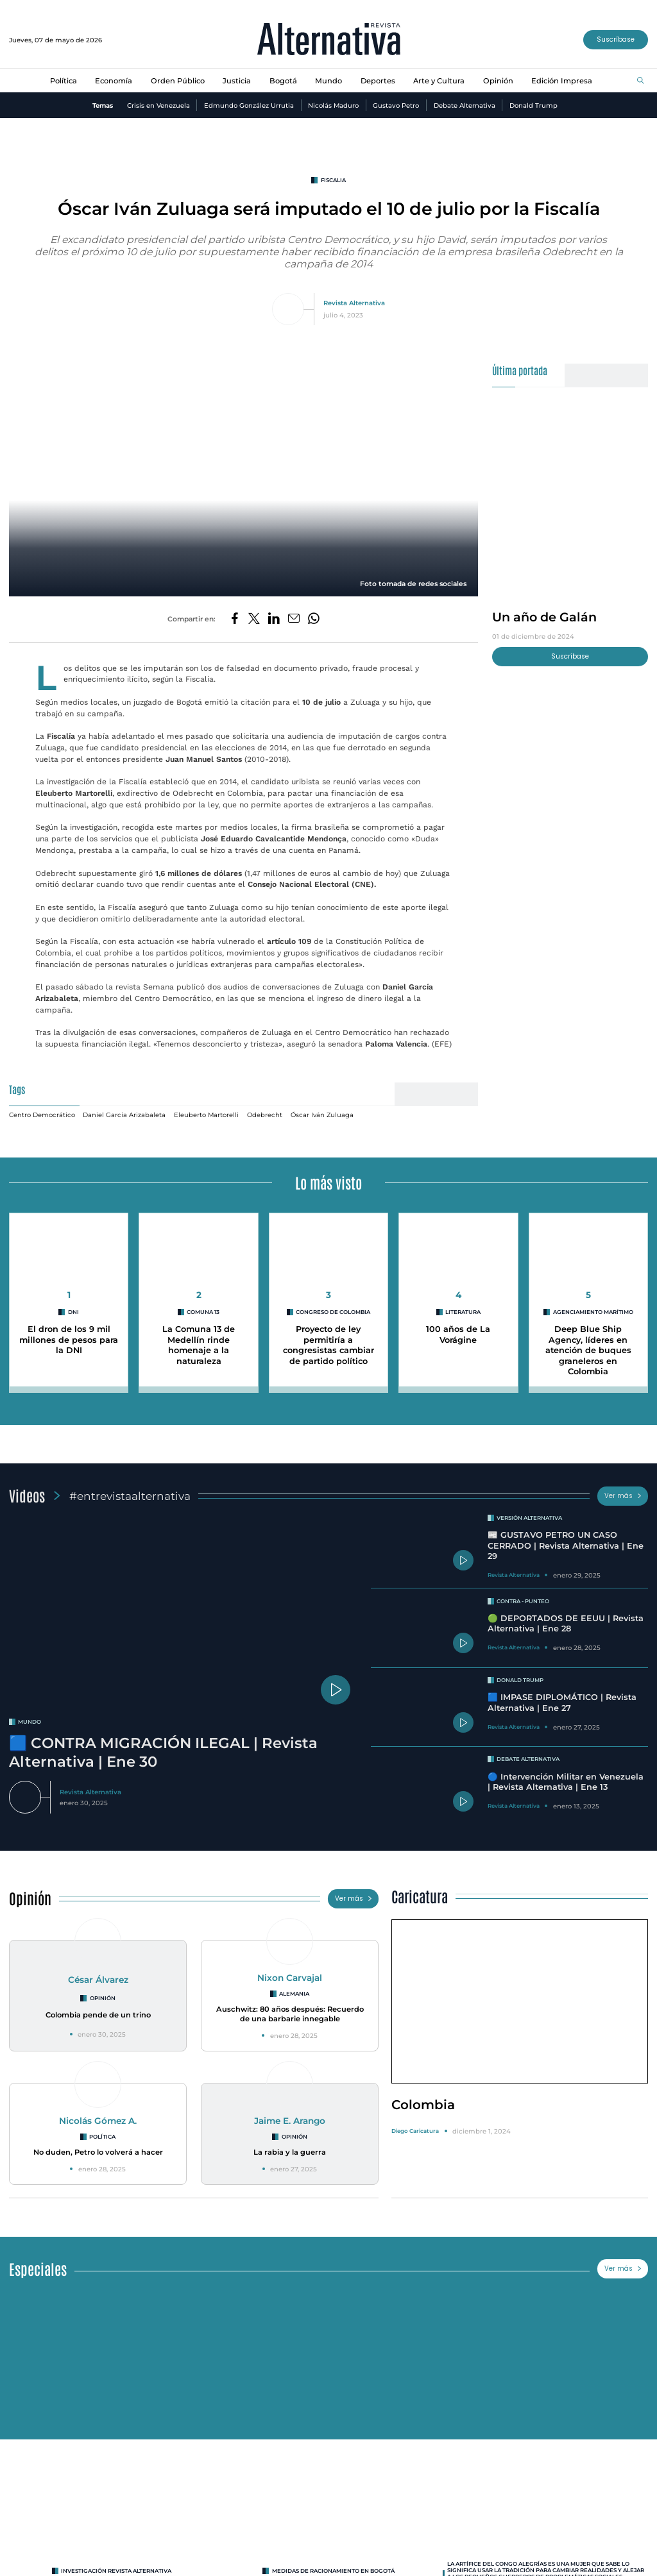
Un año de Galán (544, 617)
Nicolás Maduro (333, 105)
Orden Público (178, 80)
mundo (29, 1722)
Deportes (378, 80)
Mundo (328, 80)
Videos (27, 1495)
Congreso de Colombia (333, 1312)
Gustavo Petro (396, 105)
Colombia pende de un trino (98, 2014)
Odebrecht (264, 1114)
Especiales (38, 2268)
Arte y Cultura (439, 80)
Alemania (294, 1994)
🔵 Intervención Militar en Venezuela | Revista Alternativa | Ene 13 (566, 1782)
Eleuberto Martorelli (206, 1114)
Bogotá (283, 80)
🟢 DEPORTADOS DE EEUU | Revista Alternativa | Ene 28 (566, 1623)
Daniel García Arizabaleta (124, 1114)
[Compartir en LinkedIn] (274, 619)
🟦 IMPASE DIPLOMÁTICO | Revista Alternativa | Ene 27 (562, 1702)
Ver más (623, 1496)
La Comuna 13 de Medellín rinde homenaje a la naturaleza (198, 1345)
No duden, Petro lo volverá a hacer (98, 2152)
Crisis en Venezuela (158, 105)
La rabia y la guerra (289, 2152)
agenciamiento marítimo (593, 1312)
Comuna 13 (203, 1312)
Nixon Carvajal (289, 1978)
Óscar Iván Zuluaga (322, 1114)
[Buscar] (640, 81)
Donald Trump (533, 105)
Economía (113, 80)
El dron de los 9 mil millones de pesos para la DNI (68, 1339)
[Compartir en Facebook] (235, 619)
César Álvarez (98, 1979)
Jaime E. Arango (289, 2121)
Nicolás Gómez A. (98, 2121)
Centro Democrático (42, 1114)
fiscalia (333, 180)
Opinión (498, 80)
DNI (73, 1312)
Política (63, 80)
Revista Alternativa (354, 303)
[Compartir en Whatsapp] (314, 619)
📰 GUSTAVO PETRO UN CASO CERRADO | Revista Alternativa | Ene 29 (566, 1545)
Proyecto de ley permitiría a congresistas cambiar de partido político (328, 1345)
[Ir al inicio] (328, 40)
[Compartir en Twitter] (254, 619)
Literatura (463, 1312)
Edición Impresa (561, 80)
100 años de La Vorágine (458, 1334)
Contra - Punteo (523, 1601)
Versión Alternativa (529, 1518)
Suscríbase (616, 39)
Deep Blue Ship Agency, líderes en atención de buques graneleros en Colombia (588, 1350)
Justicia (237, 80)
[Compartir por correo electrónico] (294, 619)
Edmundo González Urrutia (249, 105)
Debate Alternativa (464, 105)
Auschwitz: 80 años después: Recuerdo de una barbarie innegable (290, 2014)
